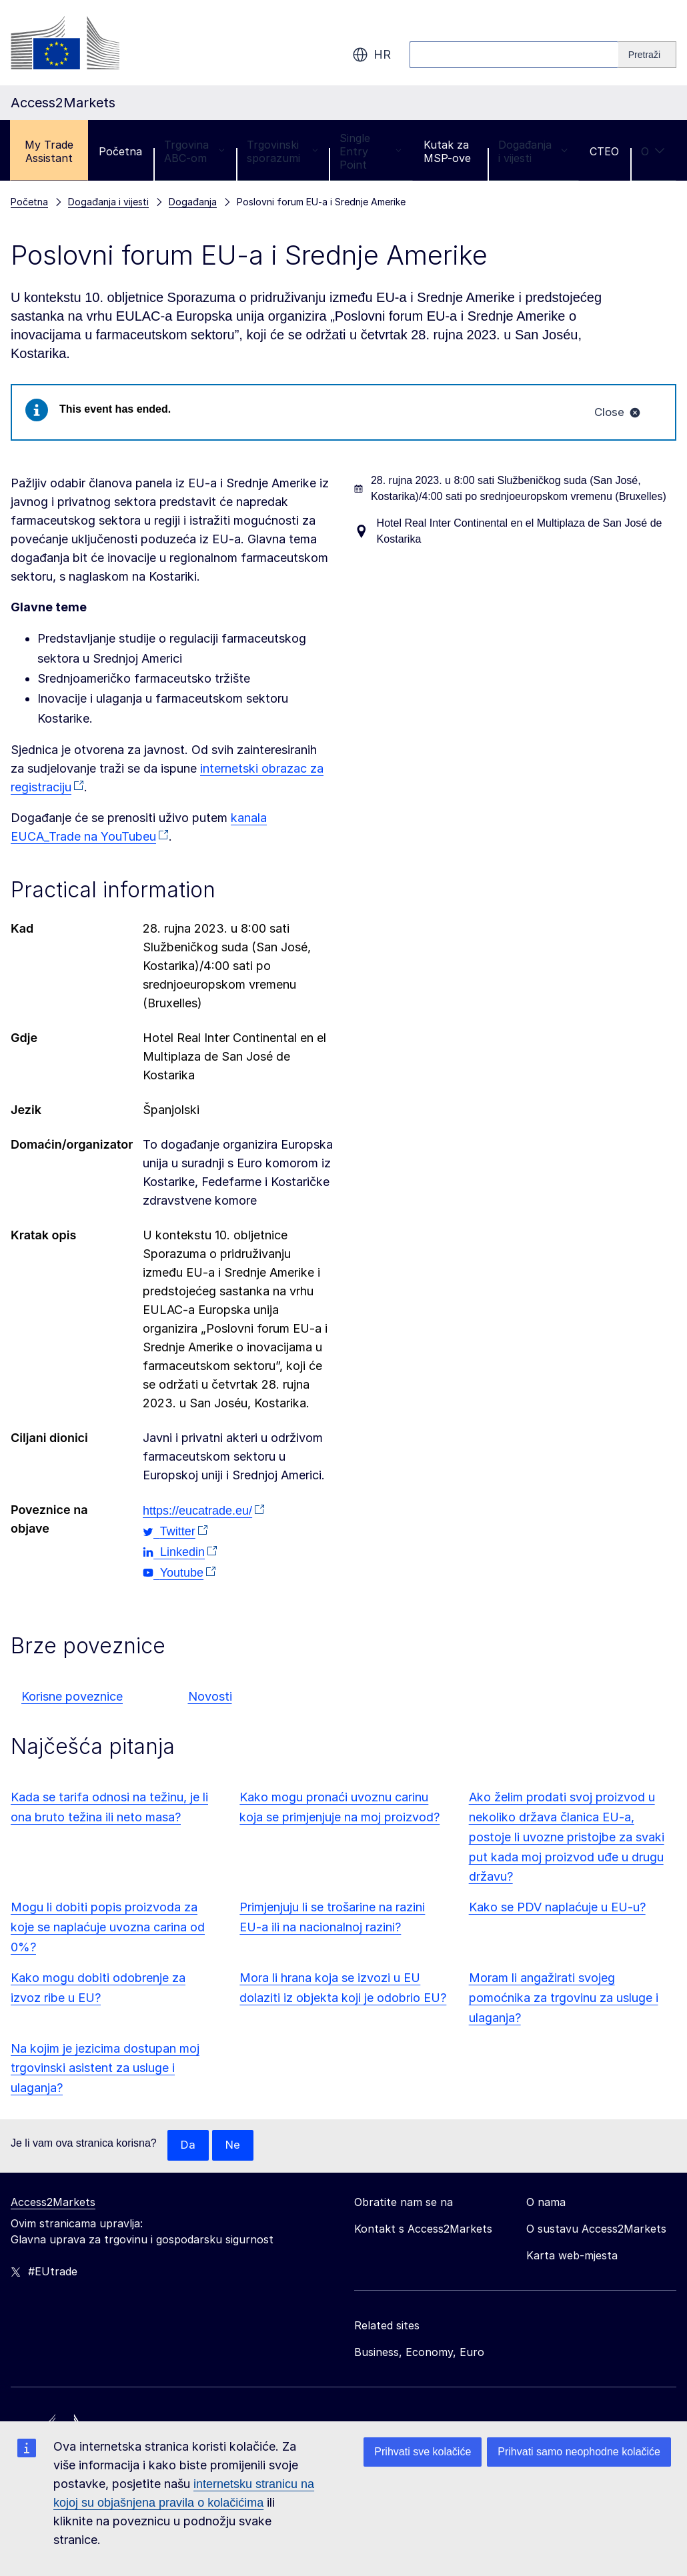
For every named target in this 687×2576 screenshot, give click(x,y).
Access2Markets (53, 2204)
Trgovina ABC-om (194, 151)
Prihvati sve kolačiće (422, 2451)
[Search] (647, 54)
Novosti (210, 1698)
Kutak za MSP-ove (447, 151)
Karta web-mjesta (572, 2258)
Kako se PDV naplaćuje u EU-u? (557, 1909)
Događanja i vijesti (533, 151)
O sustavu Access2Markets (596, 2231)
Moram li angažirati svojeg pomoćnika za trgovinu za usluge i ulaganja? (563, 1999)
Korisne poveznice (72, 1698)
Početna (120, 151)
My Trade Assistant (49, 151)
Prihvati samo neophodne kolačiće (579, 2451)
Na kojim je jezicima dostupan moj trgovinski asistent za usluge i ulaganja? (105, 2070)
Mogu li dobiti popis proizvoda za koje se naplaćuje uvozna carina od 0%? (108, 1929)
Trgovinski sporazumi (282, 151)
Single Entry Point (370, 151)
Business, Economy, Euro (419, 2354)
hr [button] (371, 55)
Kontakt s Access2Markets (423, 2231)
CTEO (604, 151)
